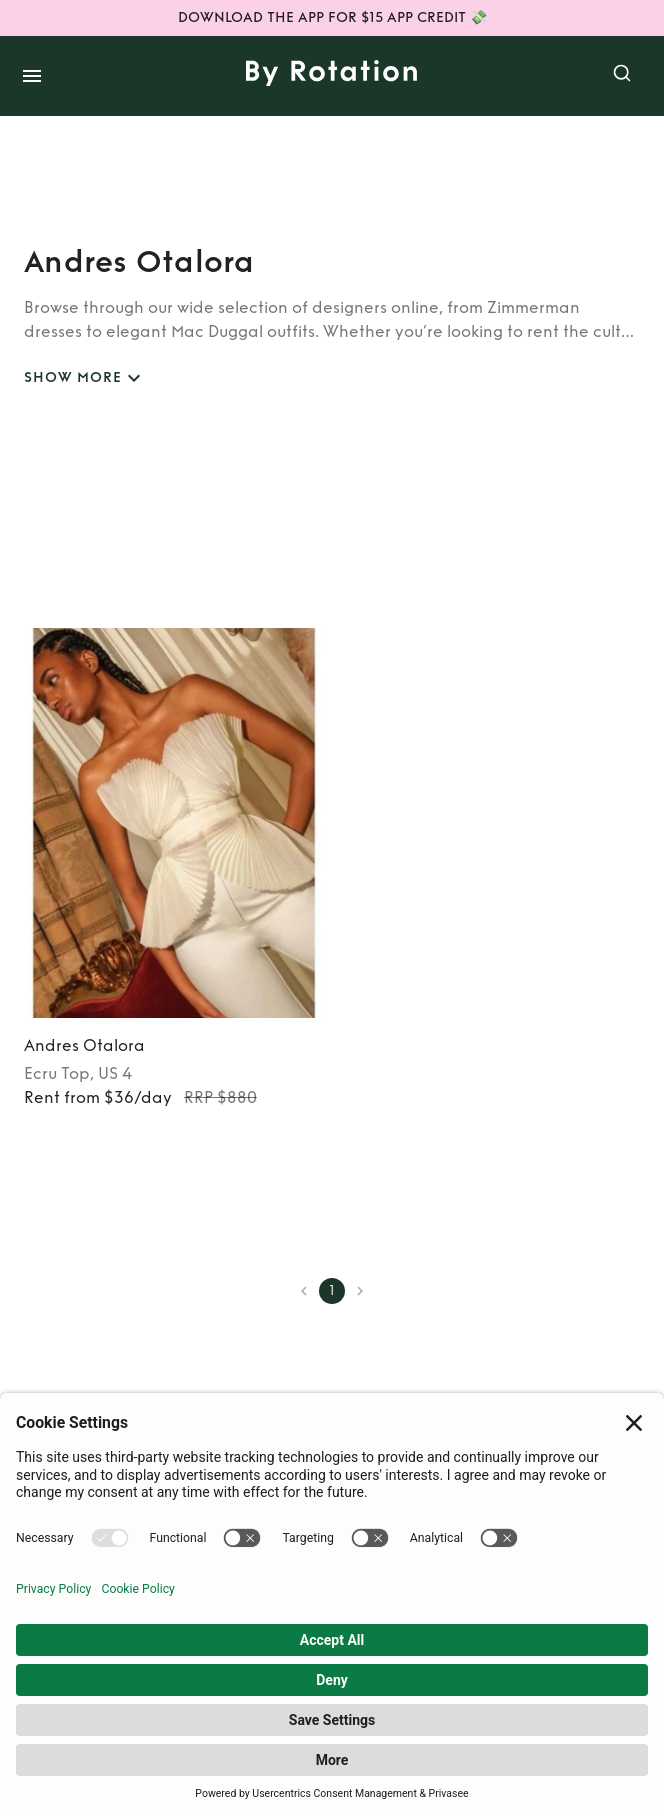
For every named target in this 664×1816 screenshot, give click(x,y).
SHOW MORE (85, 378)
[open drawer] (32, 76)
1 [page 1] (332, 1291)
